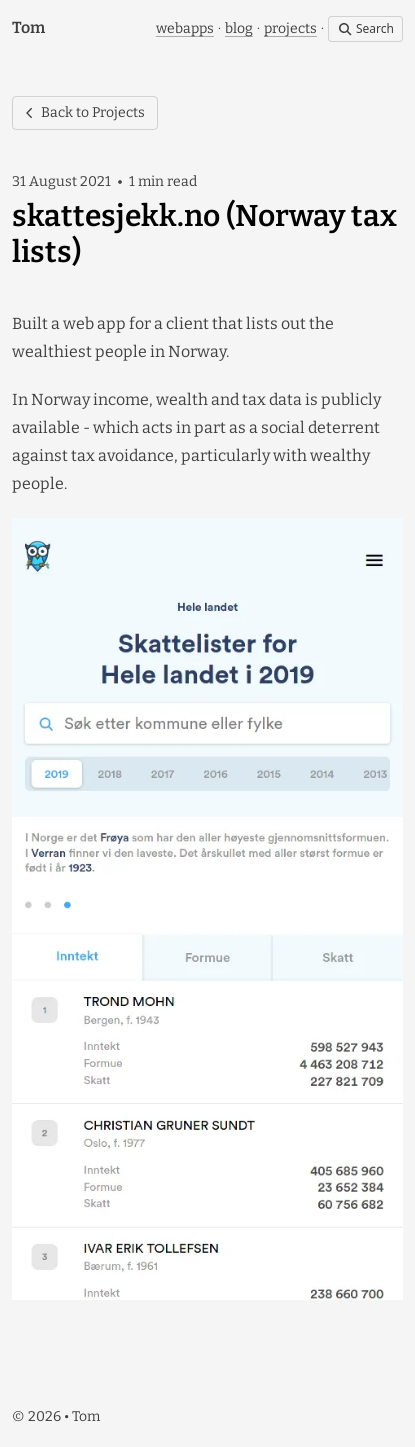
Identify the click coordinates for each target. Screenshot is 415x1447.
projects (290, 28)
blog (239, 28)
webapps (185, 28)
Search (365, 28)
